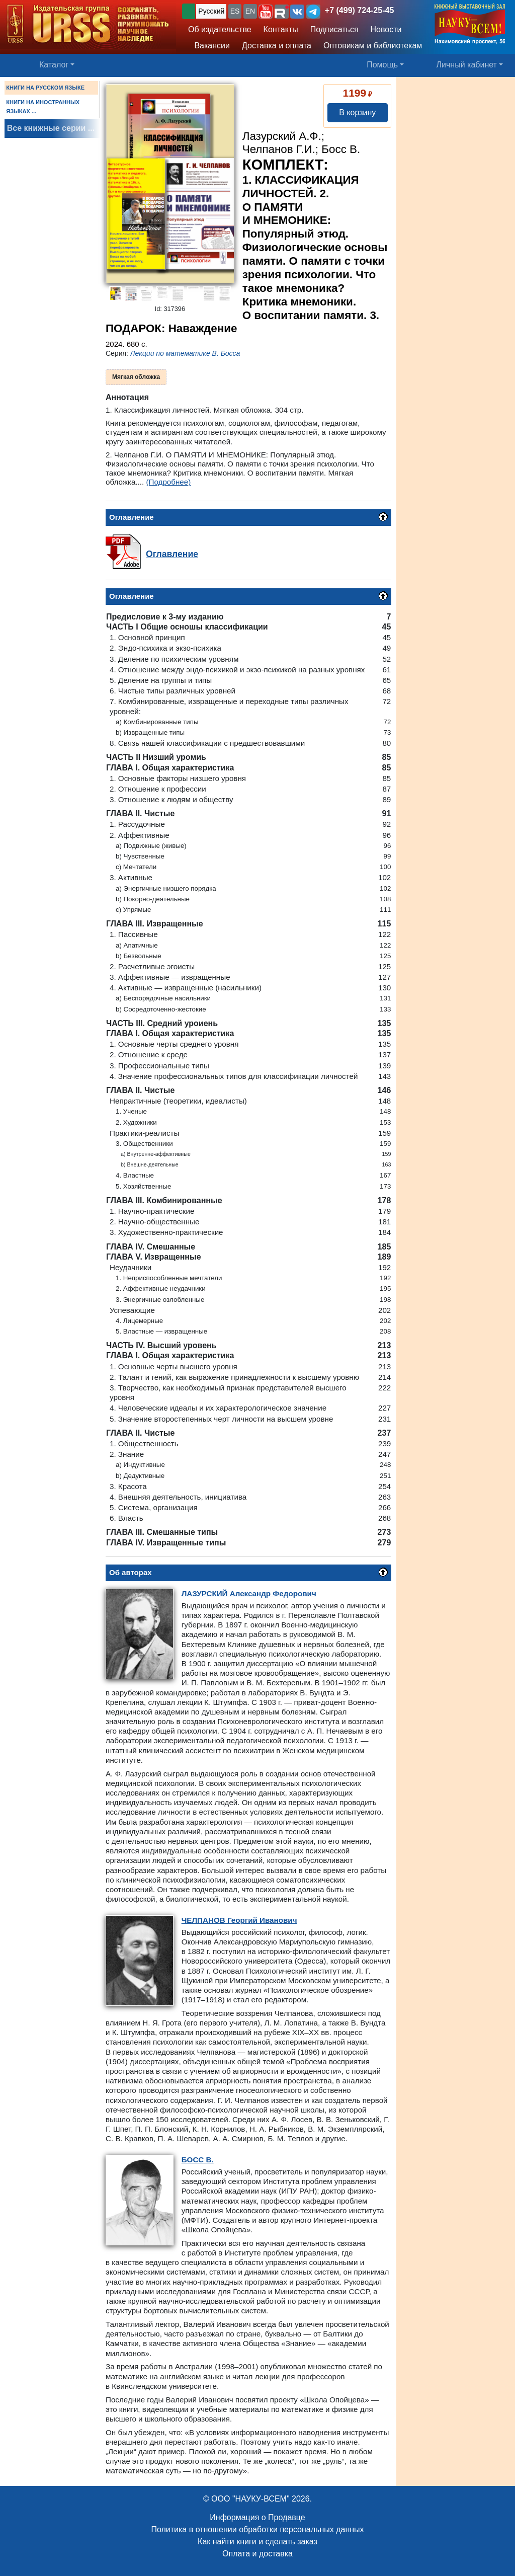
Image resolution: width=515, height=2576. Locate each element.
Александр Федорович (249, 1593)
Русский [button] (211, 11)
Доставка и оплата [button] (276, 45)
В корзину (357, 112)
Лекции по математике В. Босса (185, 353)
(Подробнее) (168, 482)
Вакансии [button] (209, 45)
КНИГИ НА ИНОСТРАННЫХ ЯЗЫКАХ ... (42, 106)
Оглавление (172, 554)
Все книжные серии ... (51, 128)
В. (198, 2159)
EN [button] (250, 11)
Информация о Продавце (257, 2517)
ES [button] (235, 11)
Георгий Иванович (239, 1920)
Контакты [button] (281, 29)
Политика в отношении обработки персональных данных (257, 2529)
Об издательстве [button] (219, 29)
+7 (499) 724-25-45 (359, 10)
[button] (266, 12)
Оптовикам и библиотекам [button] (372, 45)
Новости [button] (386, 29)
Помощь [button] (382, 64)
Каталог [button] (53, 64)
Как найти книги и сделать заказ (257, 2541)
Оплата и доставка (257, 2553)
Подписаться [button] (334, 29)
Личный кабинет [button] (467, 64)
